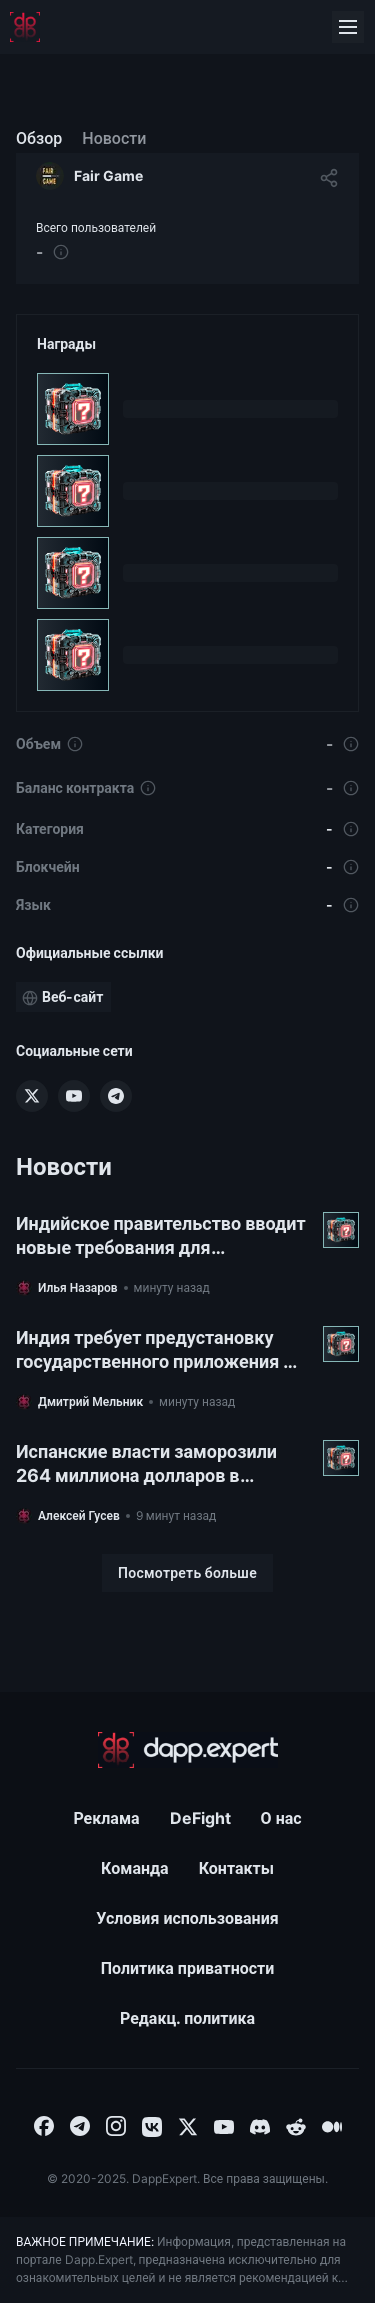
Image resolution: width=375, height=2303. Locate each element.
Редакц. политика (187, 2018)
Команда (135, 1868)
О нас (281, 1818)
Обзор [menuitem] (39, 138)
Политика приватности (188, 1968)
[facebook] (44, 2125)
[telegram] (80, 2125)
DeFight (200, 1818)
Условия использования (187, 1918)
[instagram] (116, 2125)
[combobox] (44, 2125)
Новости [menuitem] (114, 138)
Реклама (106, 1818)
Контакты (236, 1868)
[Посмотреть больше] (187, 1573)
